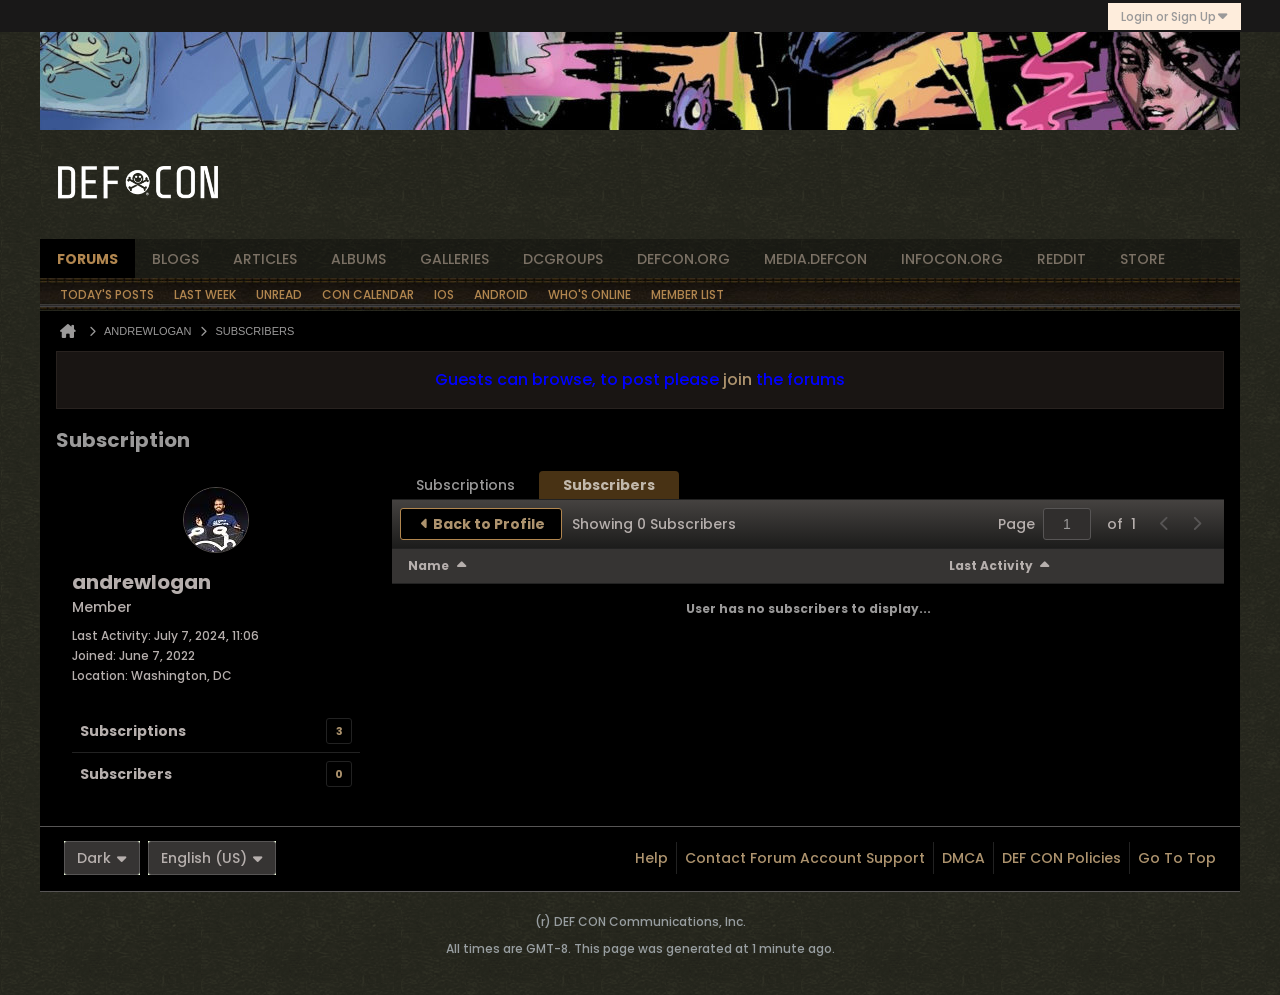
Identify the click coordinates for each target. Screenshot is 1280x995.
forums (87, 259)
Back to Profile (489, 524)
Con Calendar (368, 294)
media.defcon (815, 259)
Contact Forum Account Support (805, 858)
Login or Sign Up (1174, 16)
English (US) (212, 858)
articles (265, 259)
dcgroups (563, 259)
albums (358, 259)
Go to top (1177, 858)
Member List (687, 294)
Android (501, 294)
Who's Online (589, 294)
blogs (175, 259)
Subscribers (126, 774)
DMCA (963, 858)
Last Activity (991, 565)
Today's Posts (107, 294)
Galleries (454, 259)
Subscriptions (133, 731)
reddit (1061, 259)
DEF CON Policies (1061, 858)
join (737, 379)
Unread (279, 294)
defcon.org (683, 259)
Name (428, 565)
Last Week (205, 294)
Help (651, 858)
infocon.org (952, 259)
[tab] (465, 485)
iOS (444, 294)
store (1142, 259)
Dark (102, 858)
